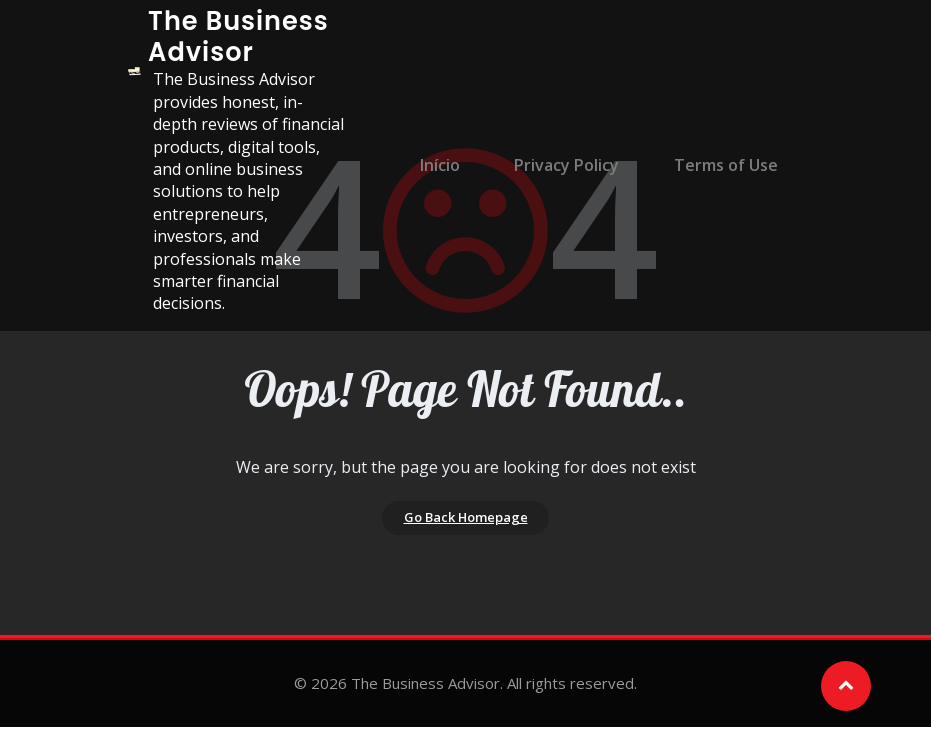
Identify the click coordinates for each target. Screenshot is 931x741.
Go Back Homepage (465, 525)
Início (459, 165)
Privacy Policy (575, 165)
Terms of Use (724, 165)
